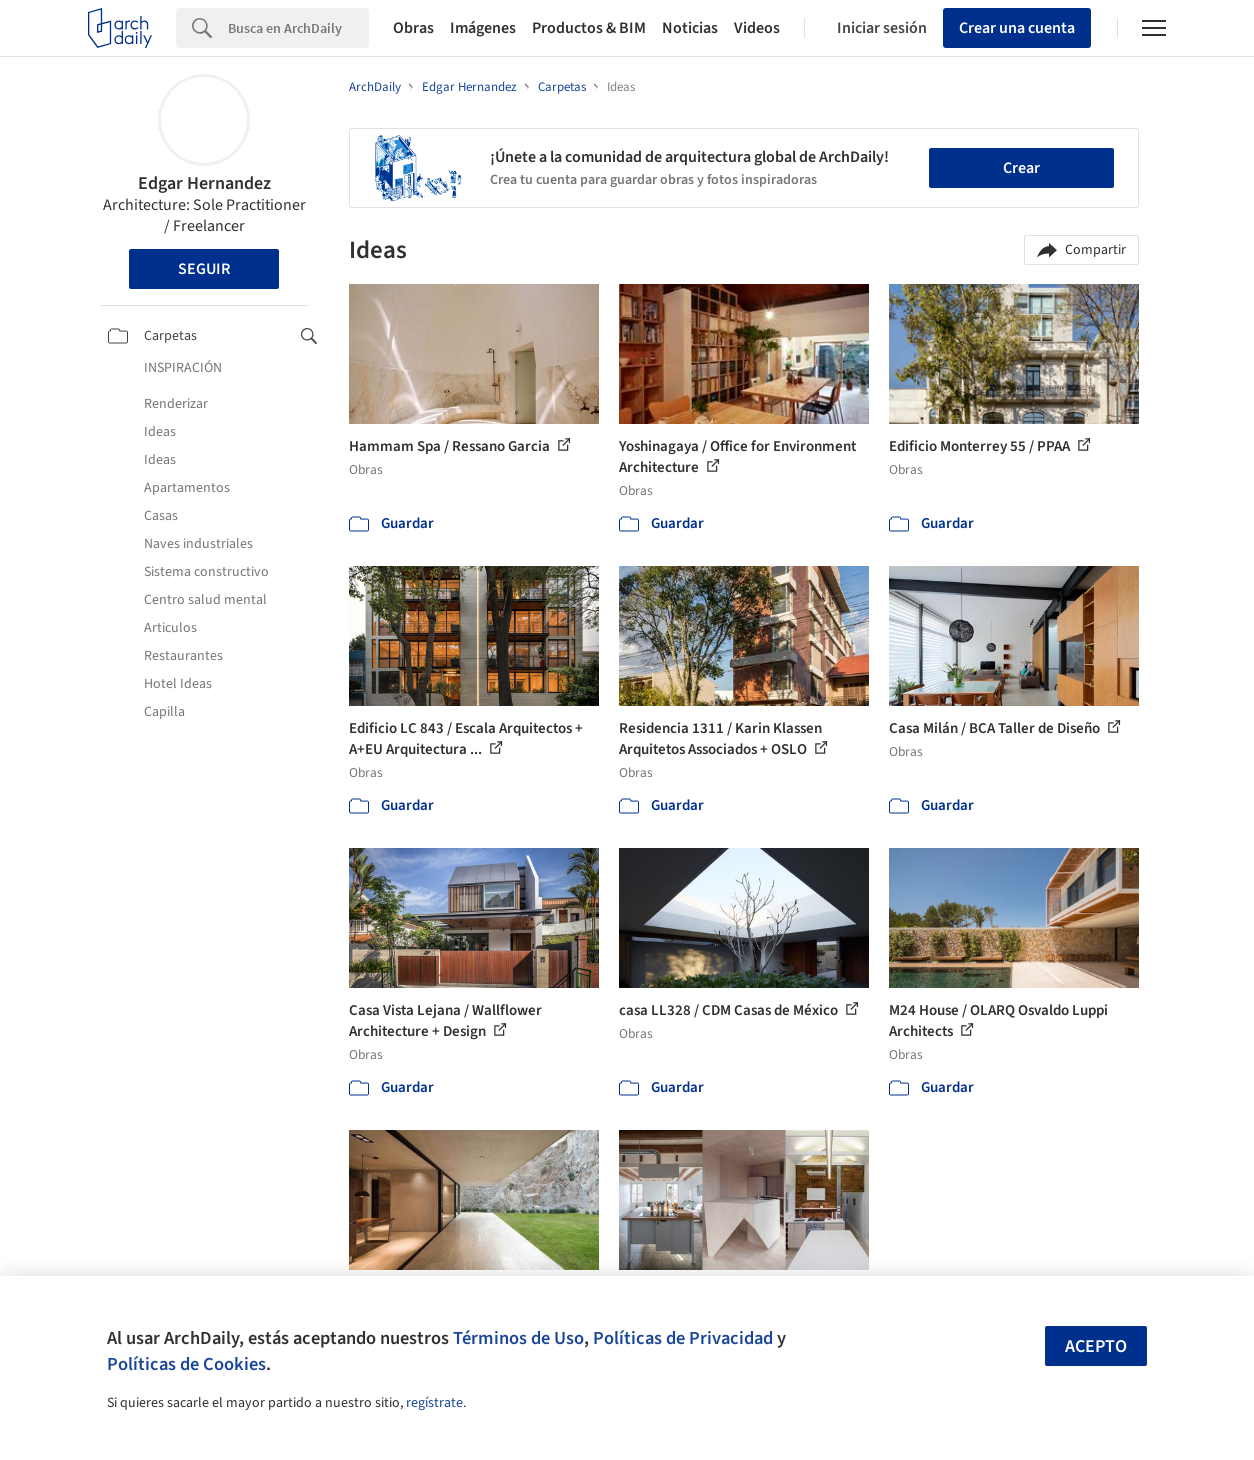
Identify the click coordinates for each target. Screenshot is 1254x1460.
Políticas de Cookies (186, 1364)
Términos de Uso (518, 1338)
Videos (757, 28)
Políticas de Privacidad (683, 1338)
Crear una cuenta (1017, 28)
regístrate (434, 1403)
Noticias (690, 28)
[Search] (298, 28)
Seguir (204, 269)
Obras (413, 28)
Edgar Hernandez (204, 183)
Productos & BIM (589, 28)
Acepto (1096, 1346)
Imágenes (483, 28)
